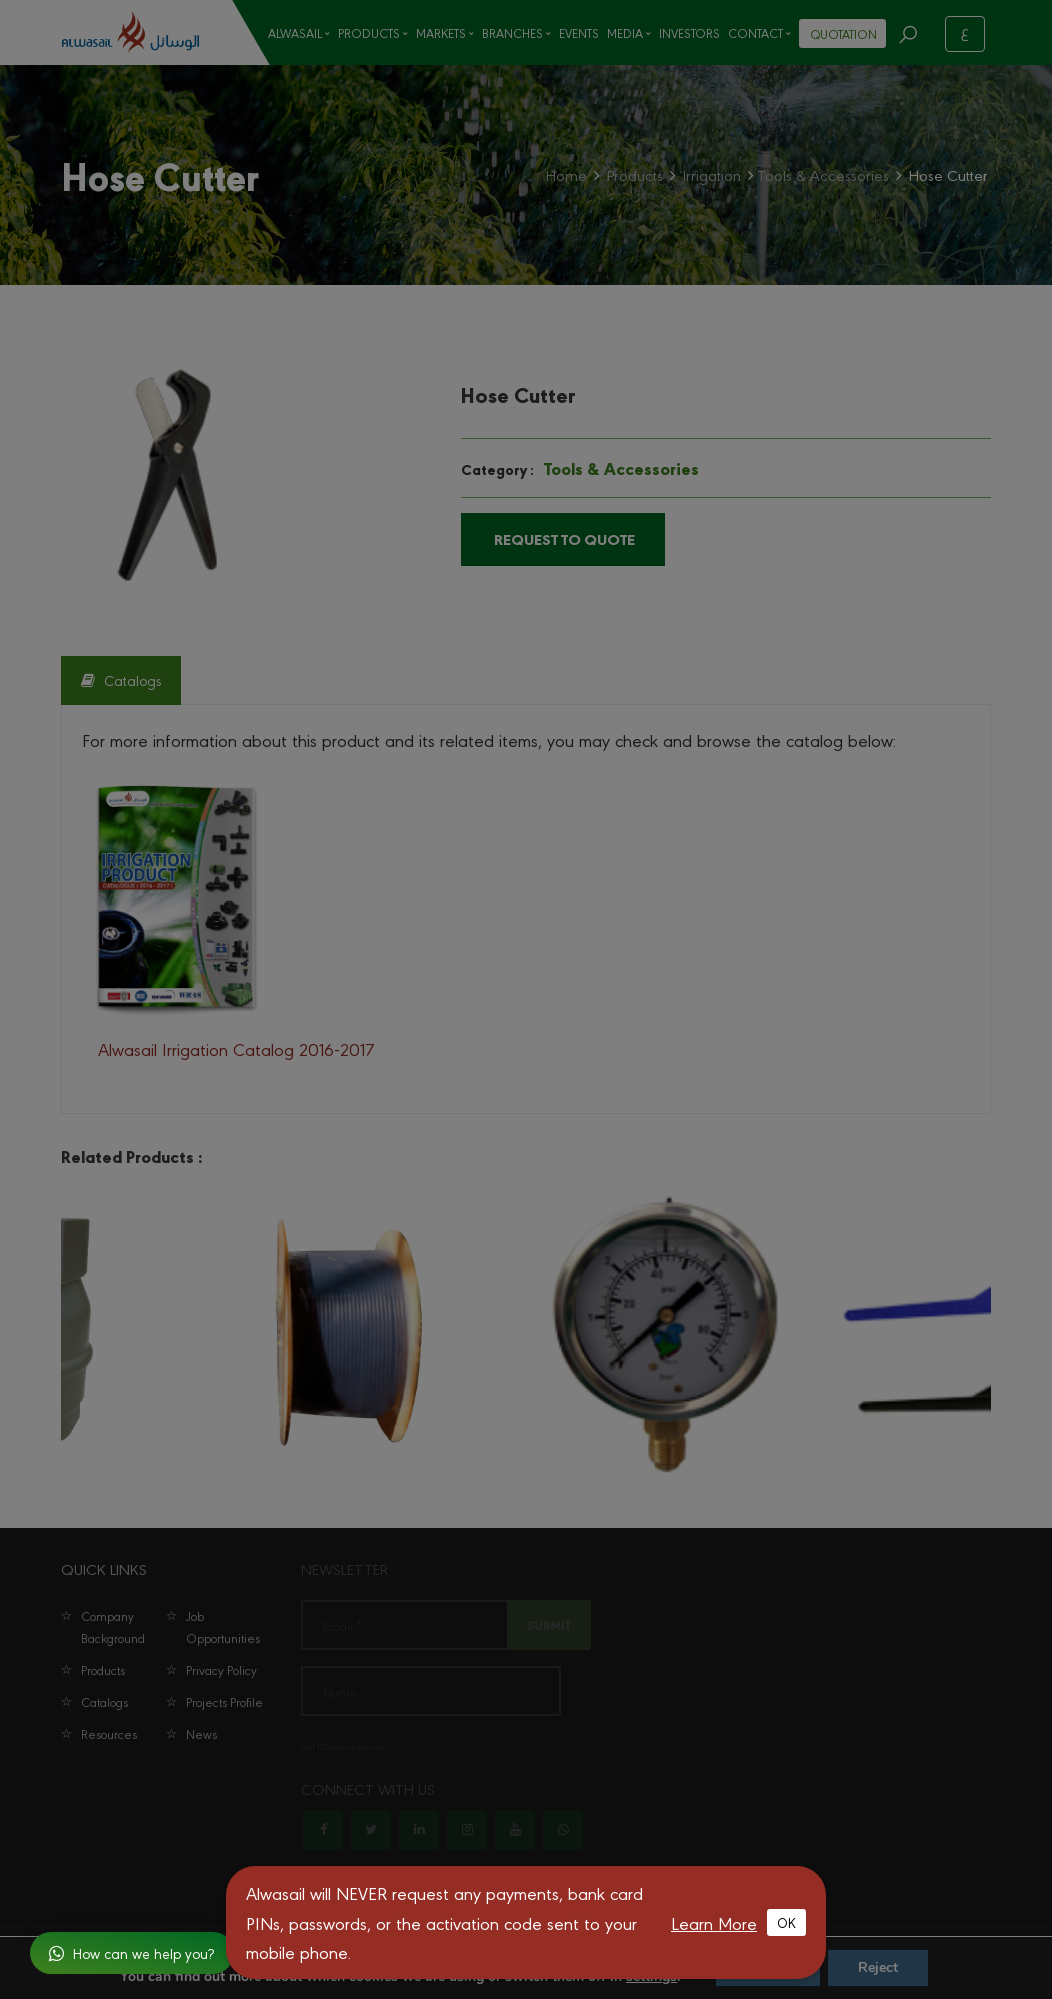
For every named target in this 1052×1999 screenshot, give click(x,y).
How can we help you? (131, 1953)
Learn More (714, 1922)
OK (786, 1922)
